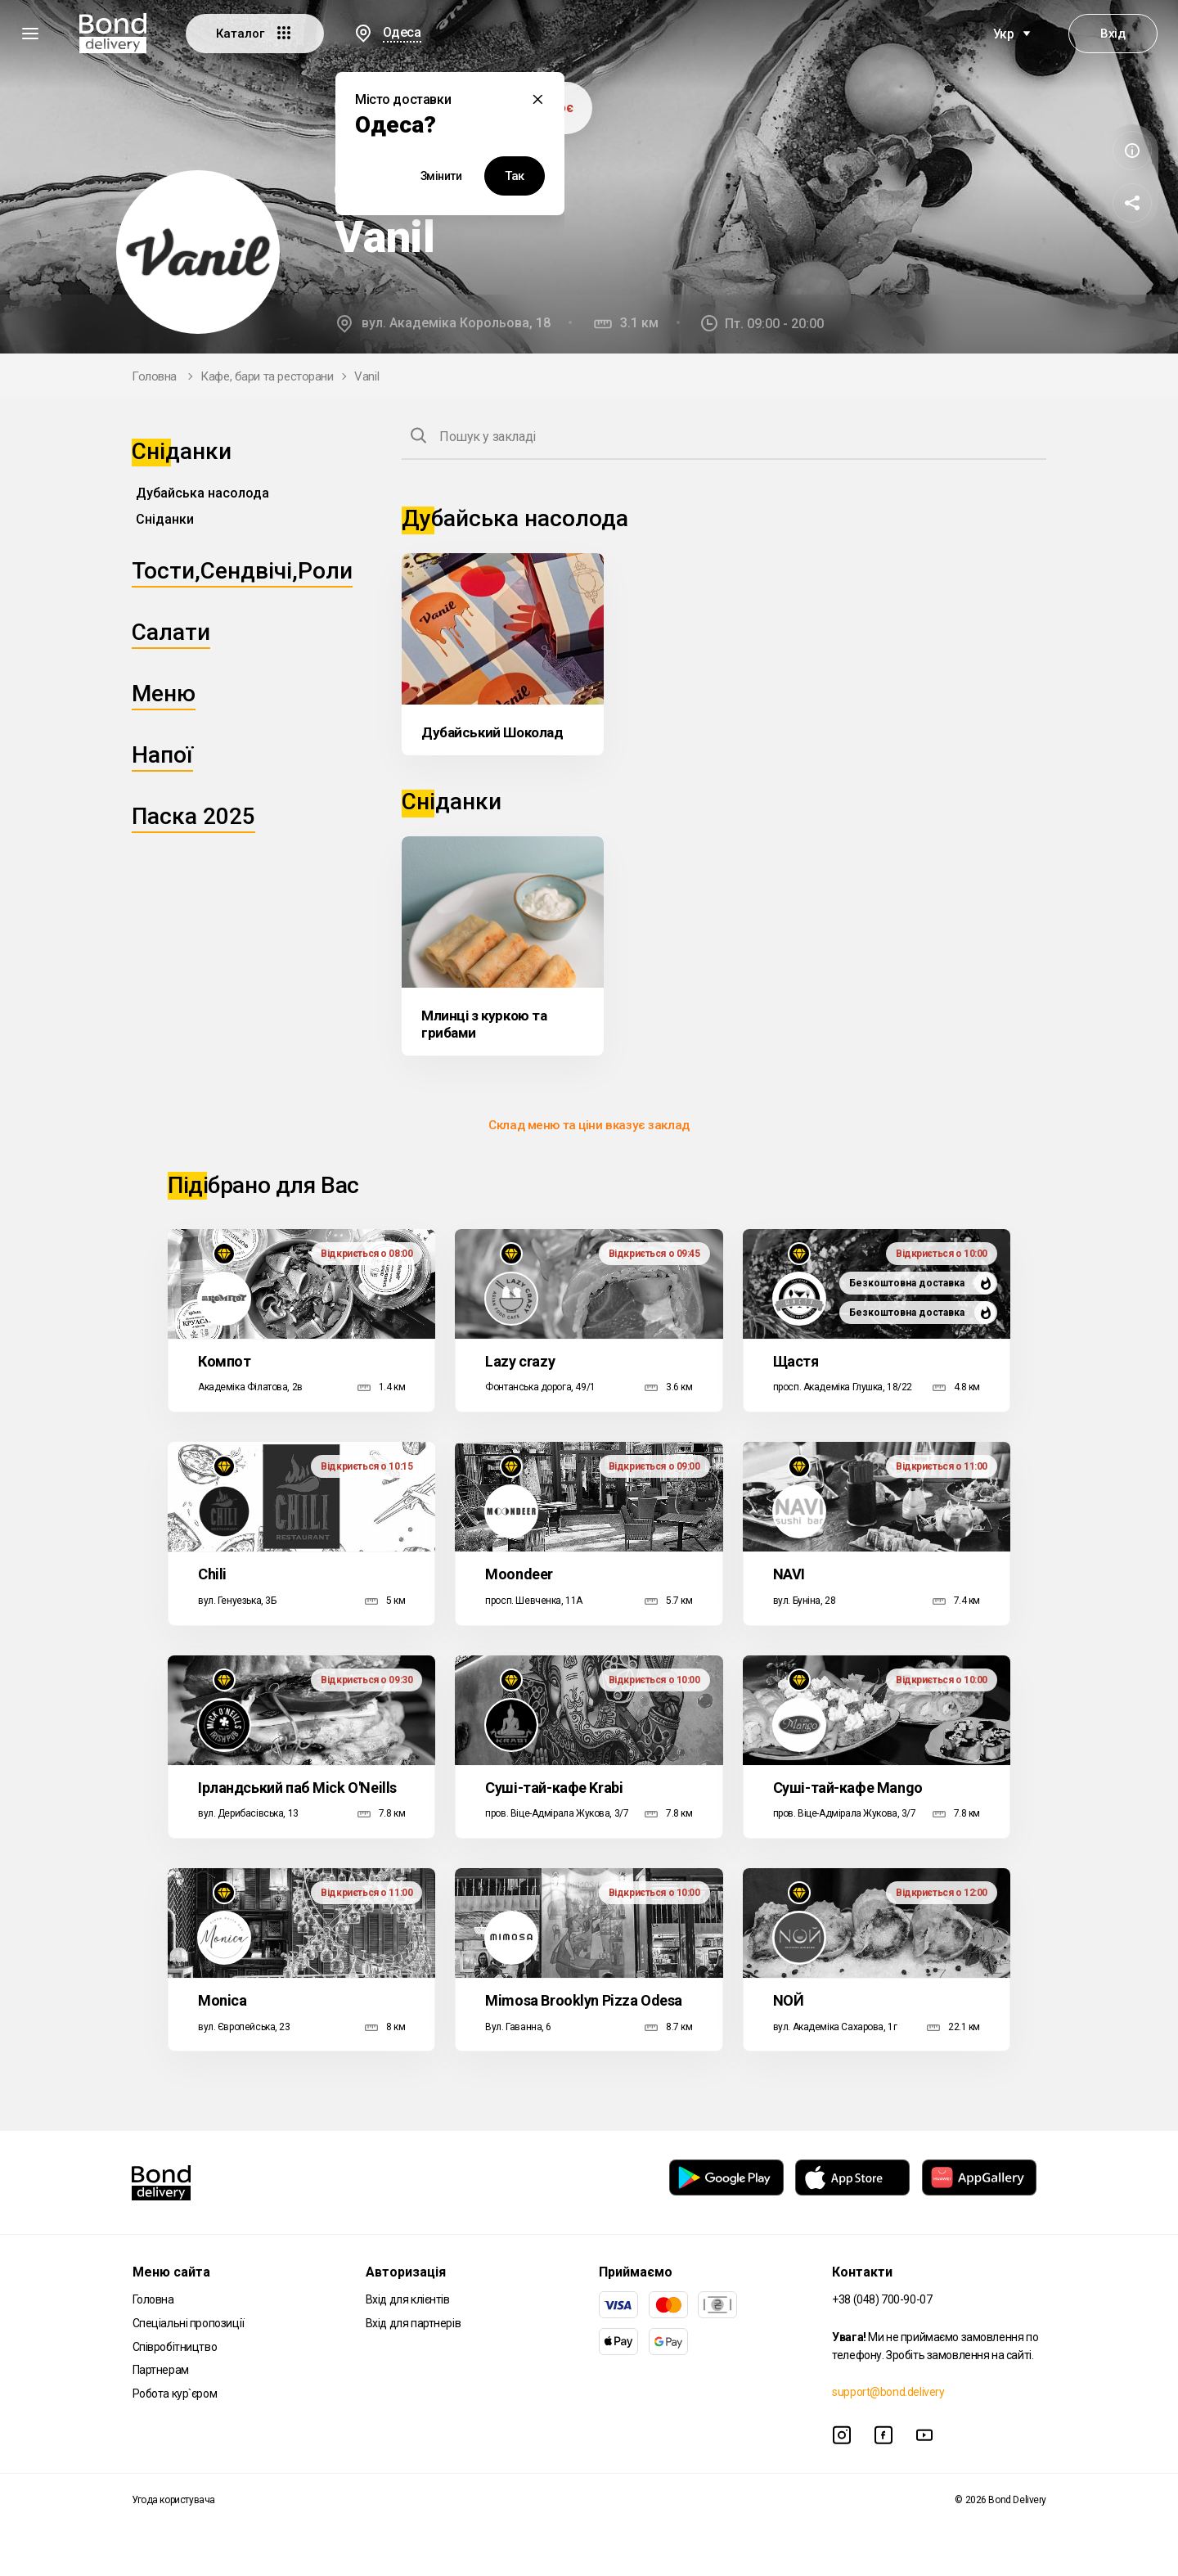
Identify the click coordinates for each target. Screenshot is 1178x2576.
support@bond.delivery (888, 2391)
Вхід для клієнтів (408, 2299)
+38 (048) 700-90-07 (882, 2299)
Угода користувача (173, 2500)
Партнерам (161, 2369)
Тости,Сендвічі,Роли (242, 570)
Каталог (255, 33)
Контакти (862, 2272)
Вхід (1112, 33)
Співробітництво (175, 2346)
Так (514, 176)
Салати (171, 632)
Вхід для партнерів (413, 2323)
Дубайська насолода (202, 493)
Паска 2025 (193, 816)
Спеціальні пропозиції (189, 2323)
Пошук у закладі (487, 436)
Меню (164, 693)
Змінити (441, 175)
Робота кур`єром (175, 2393)
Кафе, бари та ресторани (266, 376)
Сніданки (165, 519)
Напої (162, 754)
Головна (154, 376)
